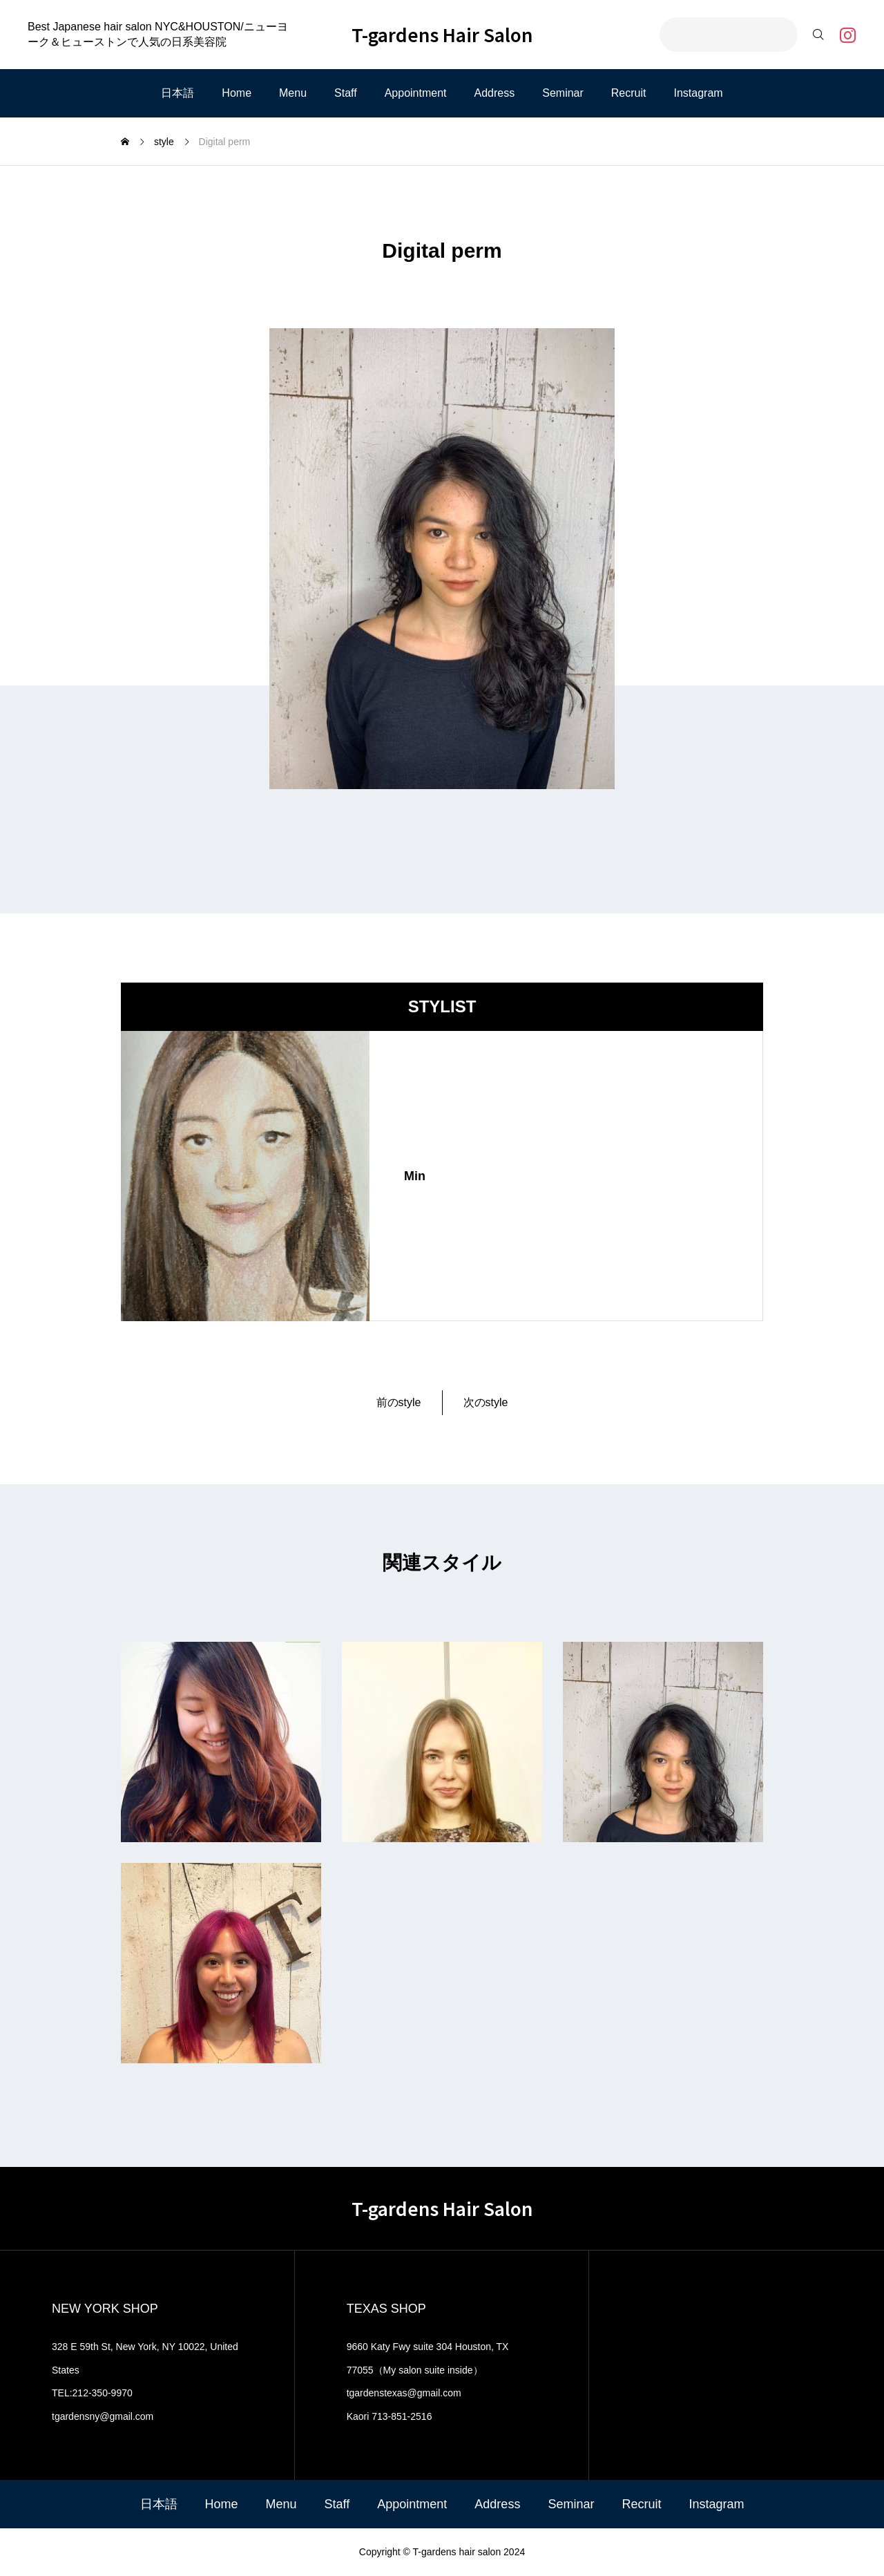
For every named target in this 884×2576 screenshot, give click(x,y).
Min (414, 1176)
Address (494, 93)
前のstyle (398, 1402)
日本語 (177, 93)
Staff (345, 93)
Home (236, 93)
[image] (245, 1176)
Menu (293, 93)
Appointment (416, 93)
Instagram (698, 93)
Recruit (628, 93)
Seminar (563, 93)
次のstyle (485, 1402)
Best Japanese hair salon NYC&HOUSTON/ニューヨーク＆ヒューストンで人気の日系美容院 (158, 34)
